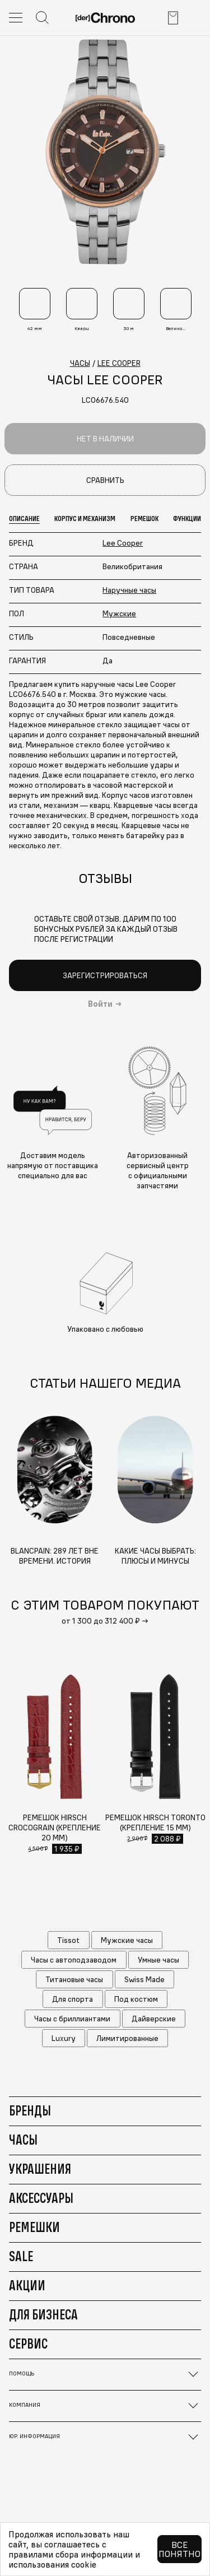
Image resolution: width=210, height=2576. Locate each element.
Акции (27, 2285)
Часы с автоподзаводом (73, 1960)
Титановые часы (74, 1979)
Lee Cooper (122, 543)
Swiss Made (144, 1979)
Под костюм (136, 1999)
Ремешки (34, 2227)
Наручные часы (129, 590)
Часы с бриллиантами (72, 2019)
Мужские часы (127, 1940)
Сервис (28, 2343)
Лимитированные (127, 2038)
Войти (100, 1004)
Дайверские (154, 2019)
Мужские (119, 613)
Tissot (68, 1940)
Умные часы (158, 1960)
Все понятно (179, 2549)
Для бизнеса (43, 2314)
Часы (23, 2139)
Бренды (30, 2110)
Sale (21, 2256)
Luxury (64, 2038)
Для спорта (72, 1999)
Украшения (40, 2168)
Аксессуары (41, 2197)
